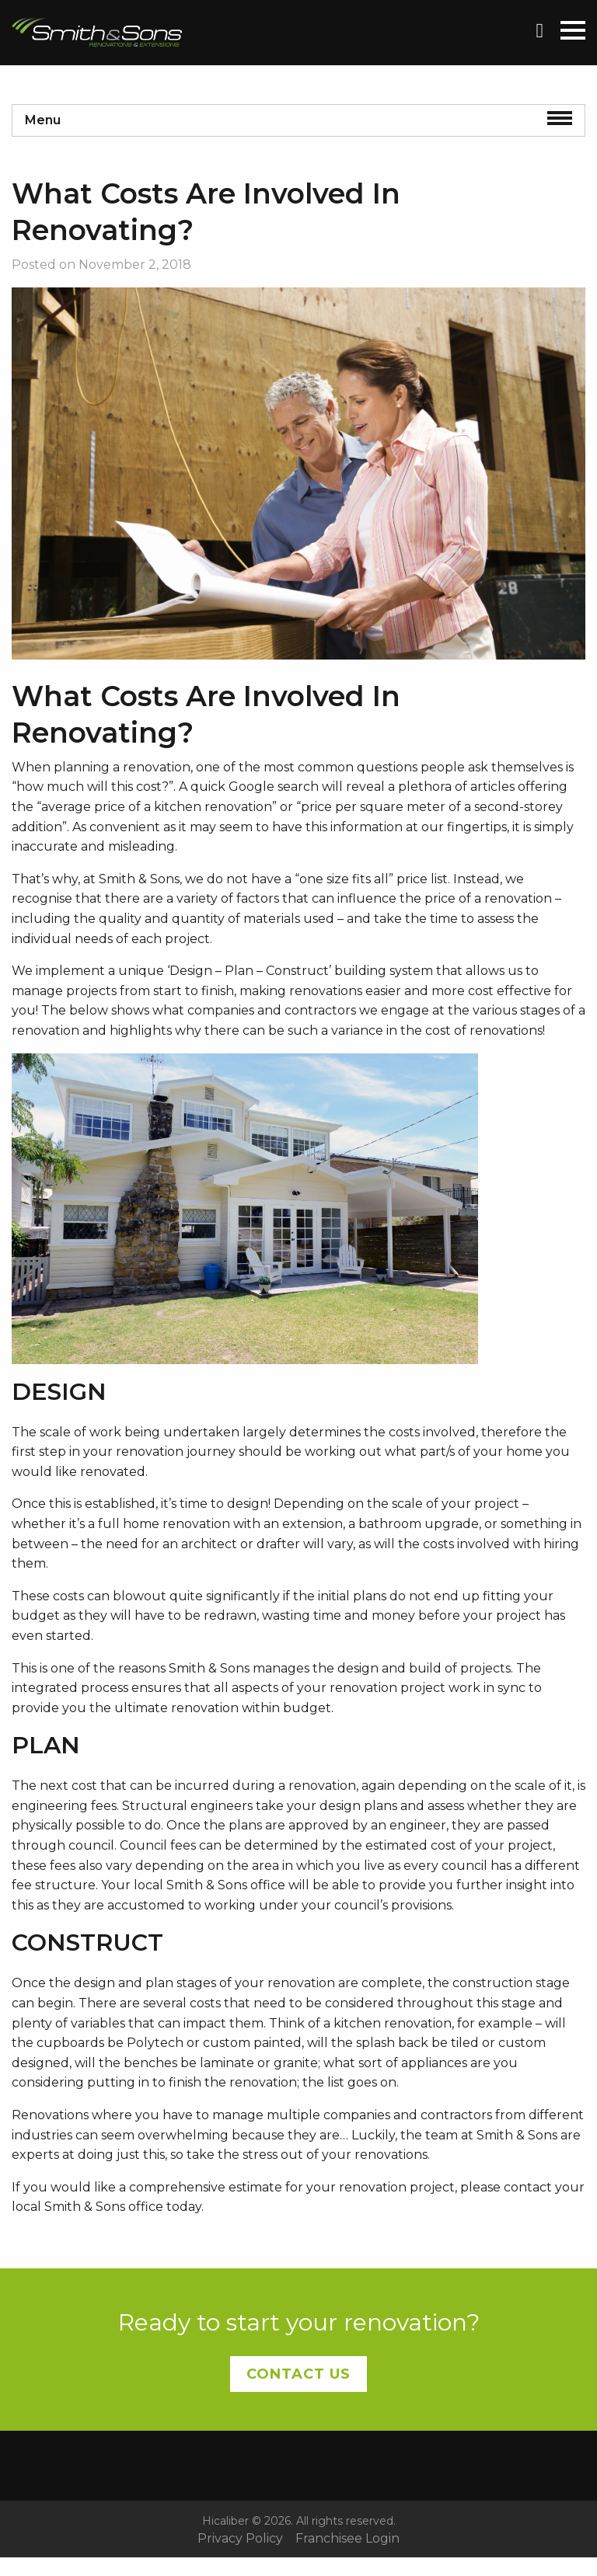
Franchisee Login (347, 2538)
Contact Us (298, 2374)
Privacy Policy (240, 2538)
